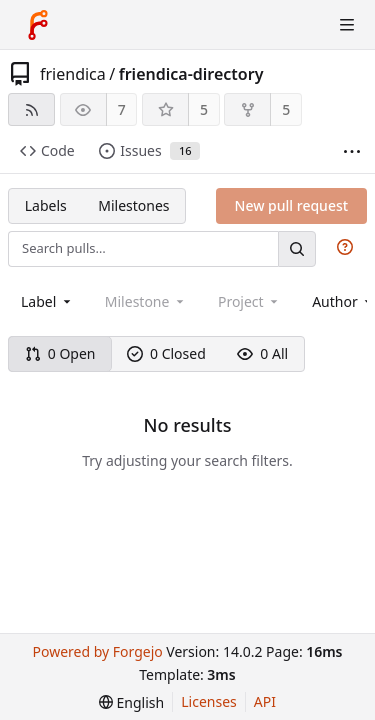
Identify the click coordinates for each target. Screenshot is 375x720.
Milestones (133, 205)
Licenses (209, 701)
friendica (73, 74)
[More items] (352, 151)
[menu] (131, 702)
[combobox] (47, 301)
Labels (46, 205)
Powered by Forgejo (97, 651)
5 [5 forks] (286, 109)
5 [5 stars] (204, 109)
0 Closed (166, 353)
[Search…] (297, 248)
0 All (262, 353)
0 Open (60, 353)
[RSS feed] (31, 109)
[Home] (38, 25)
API (265, 701)
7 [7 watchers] (122, 109)
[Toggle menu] (347, 25)
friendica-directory (191, 74)
